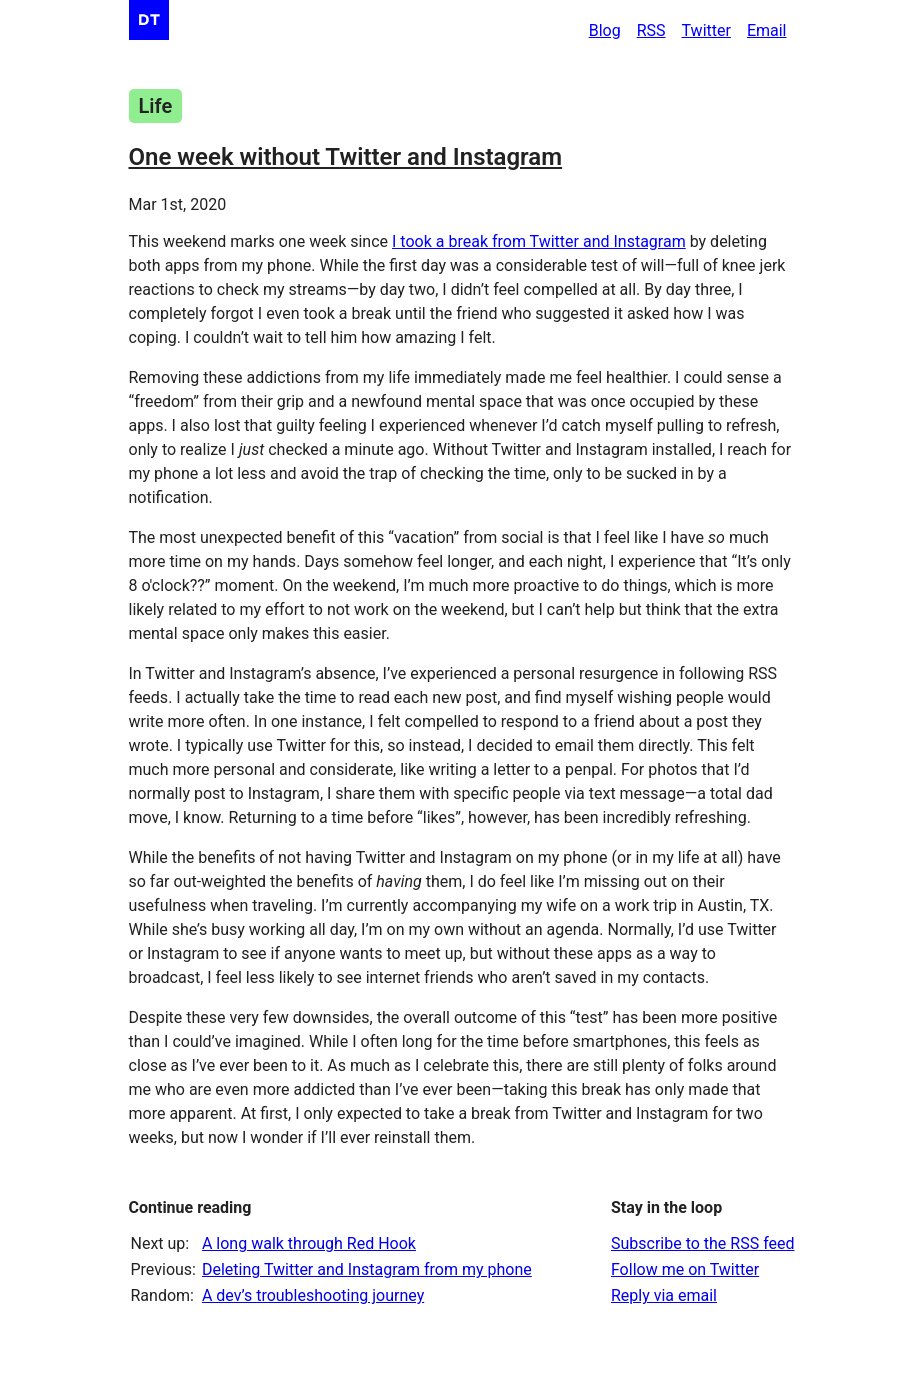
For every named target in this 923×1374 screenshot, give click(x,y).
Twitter (706, 30)
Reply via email (664, 1295)
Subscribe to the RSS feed (703, 1243)
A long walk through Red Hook (309, 1243)
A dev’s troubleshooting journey (313, 1295)
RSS (651, 30)
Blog (605, 30)
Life (156, 106)
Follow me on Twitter (685, 1269)
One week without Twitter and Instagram (346, 157)
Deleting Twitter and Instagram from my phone (367, 1269)
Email (767, 30)
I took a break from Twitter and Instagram (539, 241)
